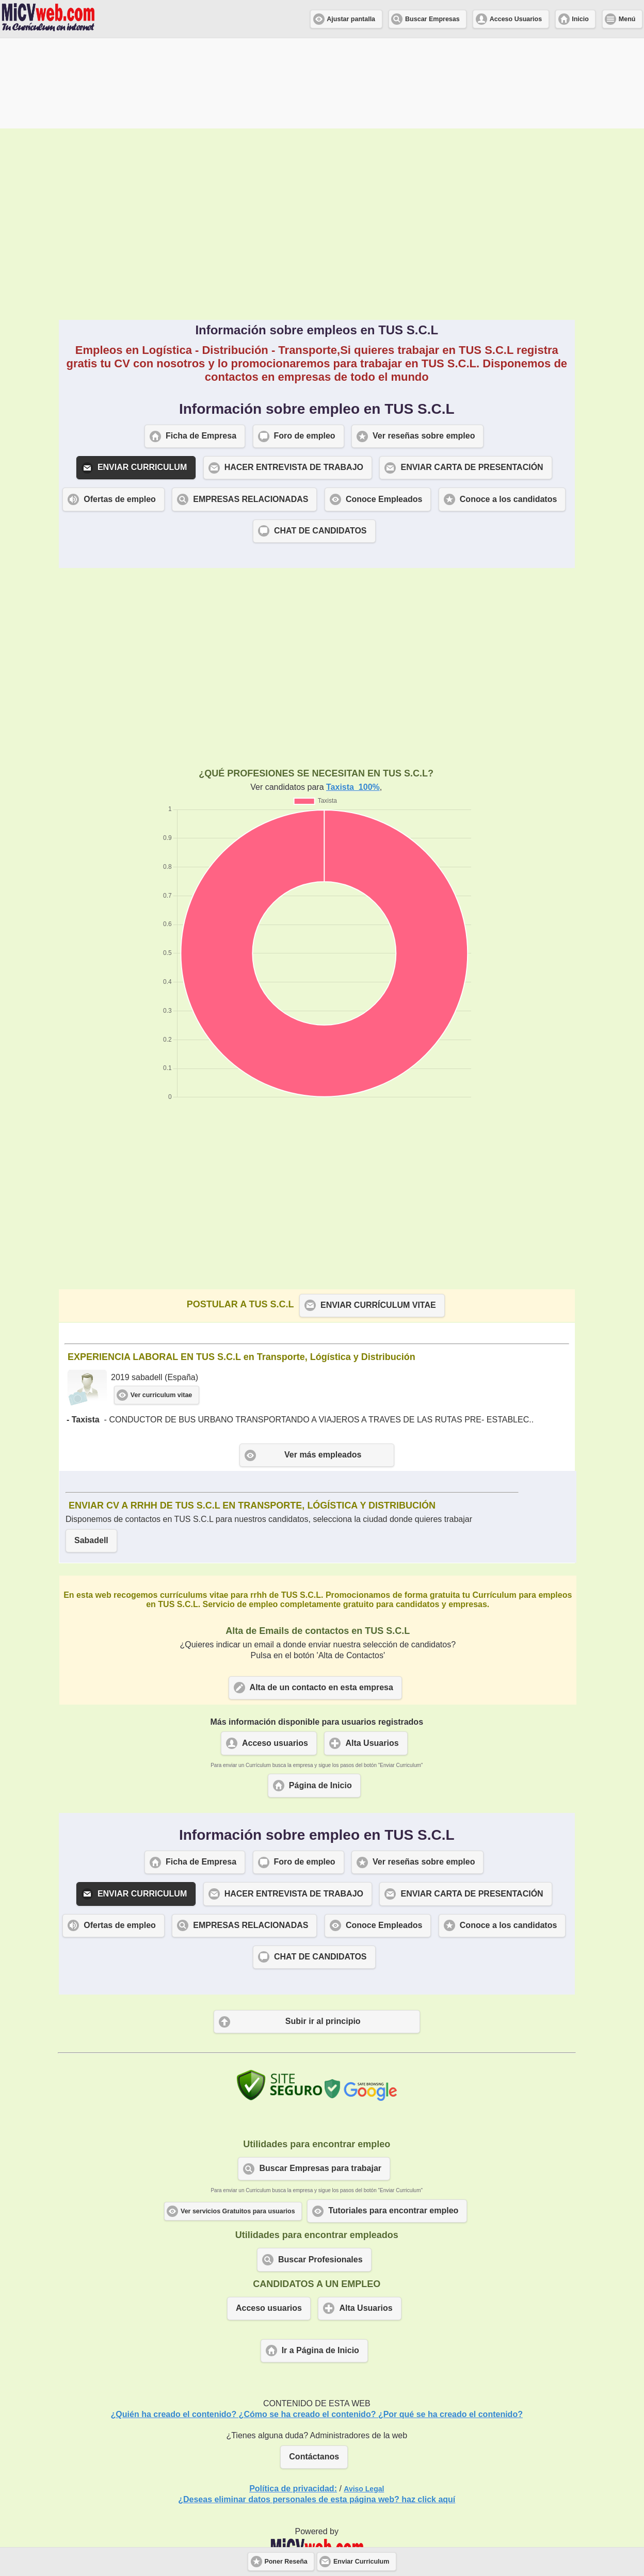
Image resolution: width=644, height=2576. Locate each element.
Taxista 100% (353, 696)
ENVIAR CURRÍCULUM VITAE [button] (378, 1214)
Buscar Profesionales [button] (320, 2169)
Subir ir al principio (323, 1930)
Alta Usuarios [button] (371, 1652)
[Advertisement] (316, 133)
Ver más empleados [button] (322, 1364)
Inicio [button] (580, 19)
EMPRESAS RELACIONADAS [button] (250, 408)
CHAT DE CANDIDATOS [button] (320, 440)
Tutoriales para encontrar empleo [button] (393, 2120)
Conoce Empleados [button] (384, 408)
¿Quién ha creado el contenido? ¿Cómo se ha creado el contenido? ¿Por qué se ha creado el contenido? (317, 2324)
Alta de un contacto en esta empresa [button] (321, 1597)
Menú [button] (627, 19)
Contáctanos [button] (314, 2366)
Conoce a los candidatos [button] (508, 408)
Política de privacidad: (293, 2398)
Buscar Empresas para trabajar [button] (320, 2077)
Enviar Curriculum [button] (361, 2561)
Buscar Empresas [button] (432, 19)
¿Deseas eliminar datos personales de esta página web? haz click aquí (316, 2409)
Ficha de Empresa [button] (201, 345)
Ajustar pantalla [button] (351, 19)
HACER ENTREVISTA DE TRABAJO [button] (293, 376)
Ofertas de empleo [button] (120, 408)
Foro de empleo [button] (304, 345)
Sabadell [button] (91, 1450)
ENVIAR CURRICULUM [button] (142, 376)
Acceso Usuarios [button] (516, 19)
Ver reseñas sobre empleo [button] (424, 345)
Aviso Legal (364, 2398)
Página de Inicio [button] (320, 1695)
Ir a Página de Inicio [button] (320, 2260)
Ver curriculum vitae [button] (161, 1304)
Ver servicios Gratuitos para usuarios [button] (238, 2121)
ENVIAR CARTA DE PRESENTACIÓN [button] (471, 376)
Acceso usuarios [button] (275, 1652)
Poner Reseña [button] (285, 2561)
